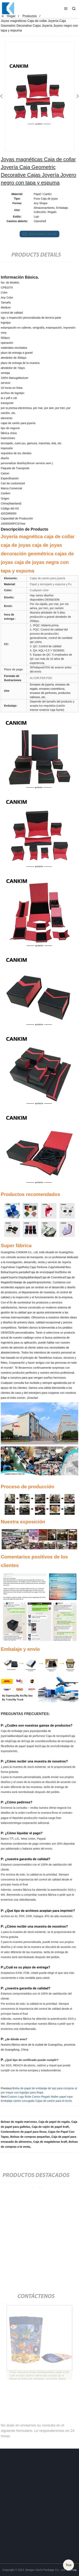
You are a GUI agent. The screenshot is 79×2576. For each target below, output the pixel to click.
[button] (65, 9)
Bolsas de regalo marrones (19, 2121)
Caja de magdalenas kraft (50, 2141)
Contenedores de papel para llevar (24, 2131)
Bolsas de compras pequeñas (30, 2136)
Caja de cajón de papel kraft (50, 2126)
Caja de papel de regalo (54, 2121)
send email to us (39, 234)
